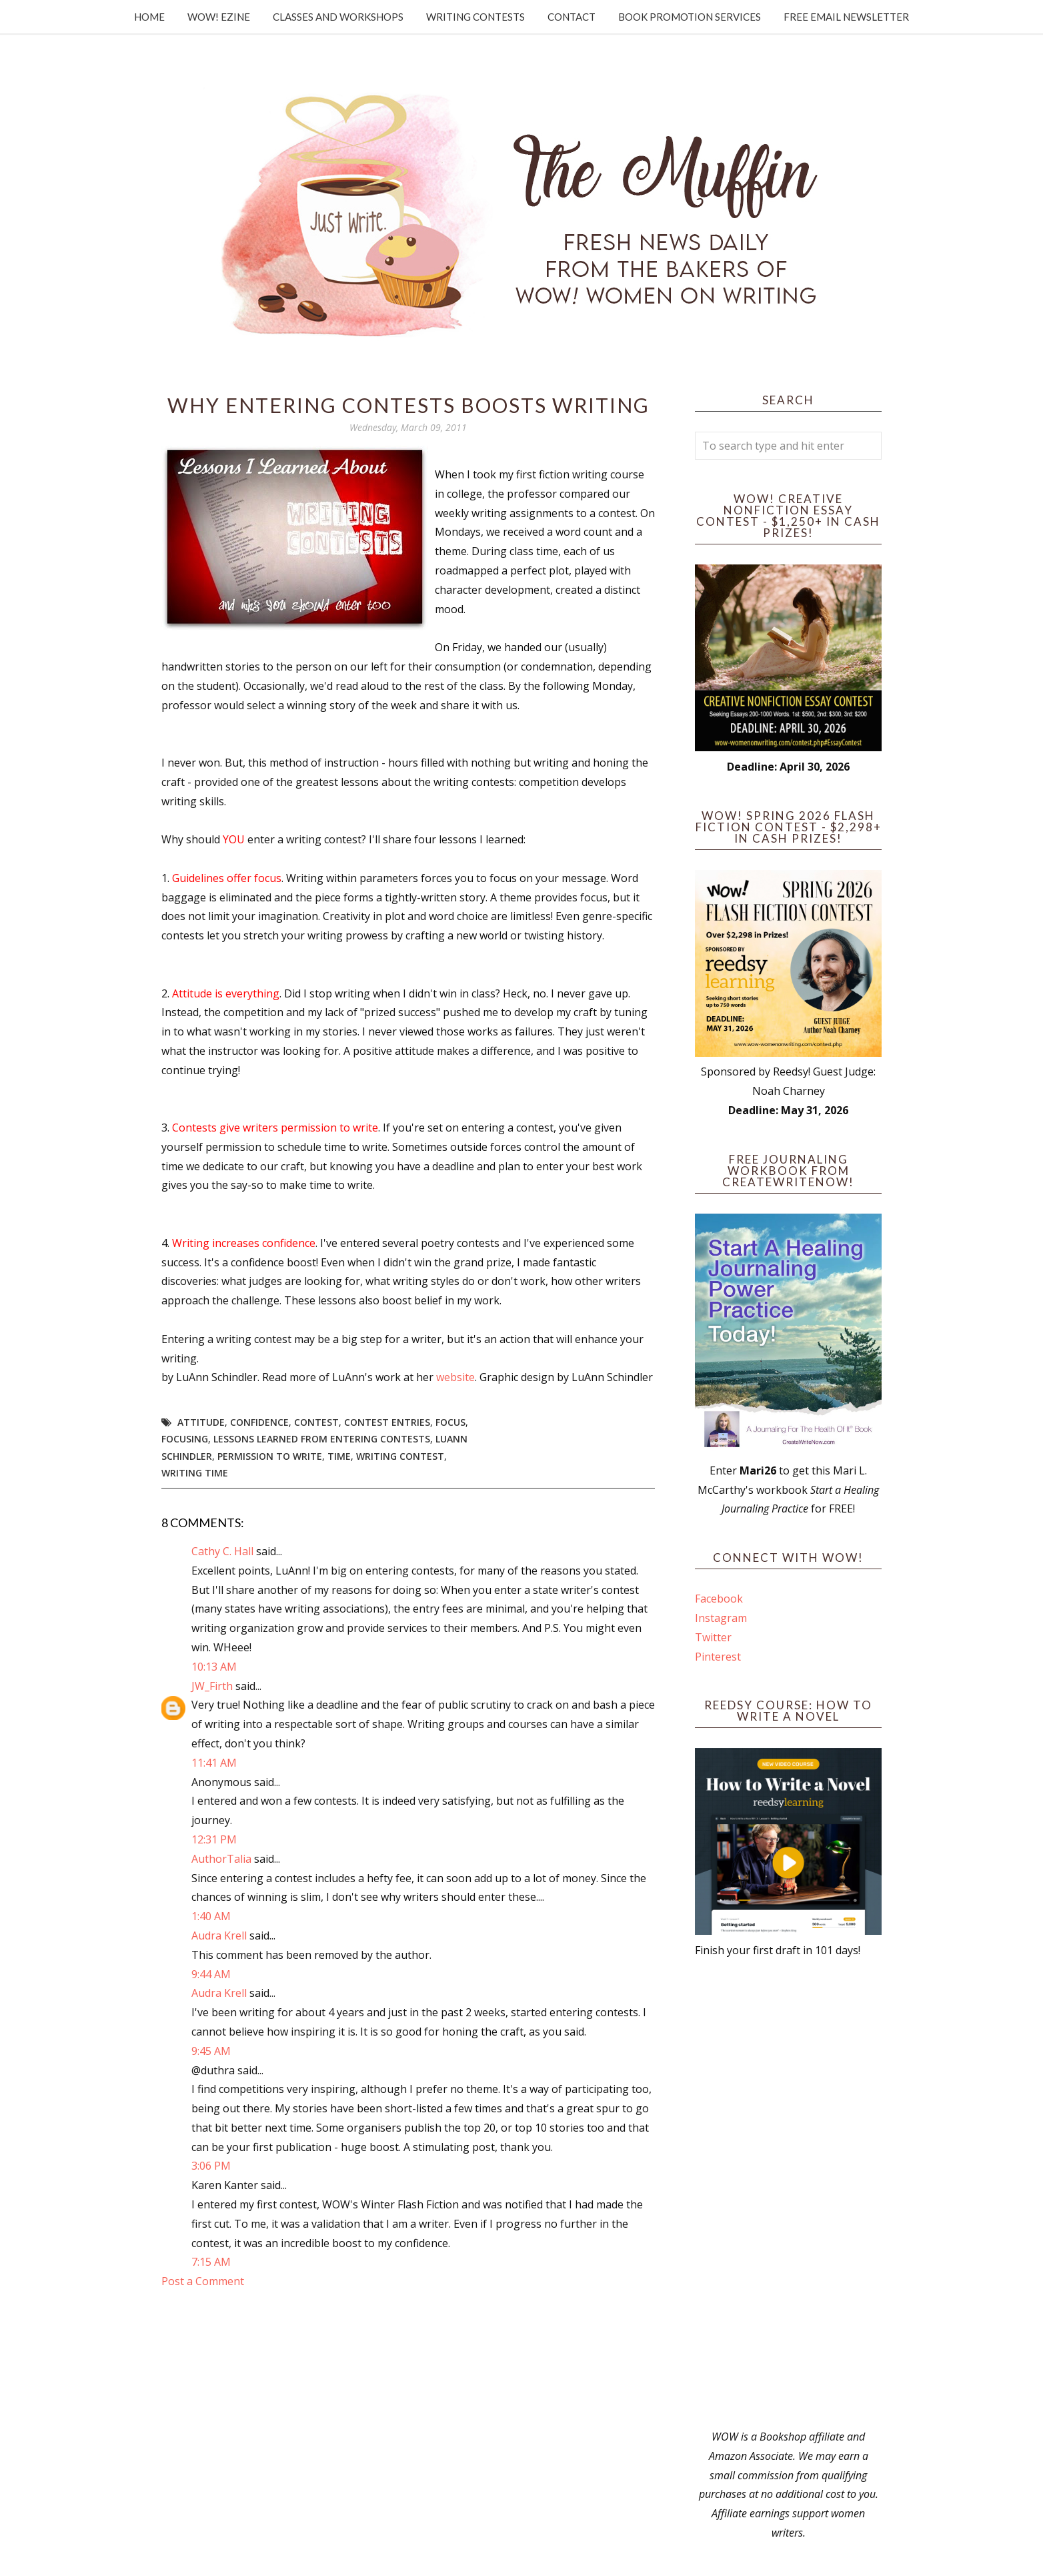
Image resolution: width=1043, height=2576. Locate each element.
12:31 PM (214, 1839)
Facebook (719, 1598)
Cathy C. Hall (222, 1551)
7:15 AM (211, 2261)
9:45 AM (211, 2051)
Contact (572, 17)
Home (149, 17)
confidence (259, 1422)
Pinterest (718, 1656)
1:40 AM (211, 1916)
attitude (201, 1422)
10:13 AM (214, 1666)
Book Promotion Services (689, 17)
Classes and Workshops (338, 17)
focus (450, 1422)
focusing (184, 1438)
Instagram (721, 1618)
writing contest (400, 1456)
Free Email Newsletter (846, 17)
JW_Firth (212, 1686)
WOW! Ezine (218, 17)
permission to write (269, 1456)
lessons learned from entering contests (321, 1438)
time (339, 1456)
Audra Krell (219, 1935)
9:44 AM (211, 1974)
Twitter (713, 1637)
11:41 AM (214, 1762)
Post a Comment (202, 2281)
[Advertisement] (788, 2194)
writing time (194, 1472)
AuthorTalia (221, 1858)
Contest (316, 1422)
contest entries (387, 1422)
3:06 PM (211, 2165)
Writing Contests (475, 17)
